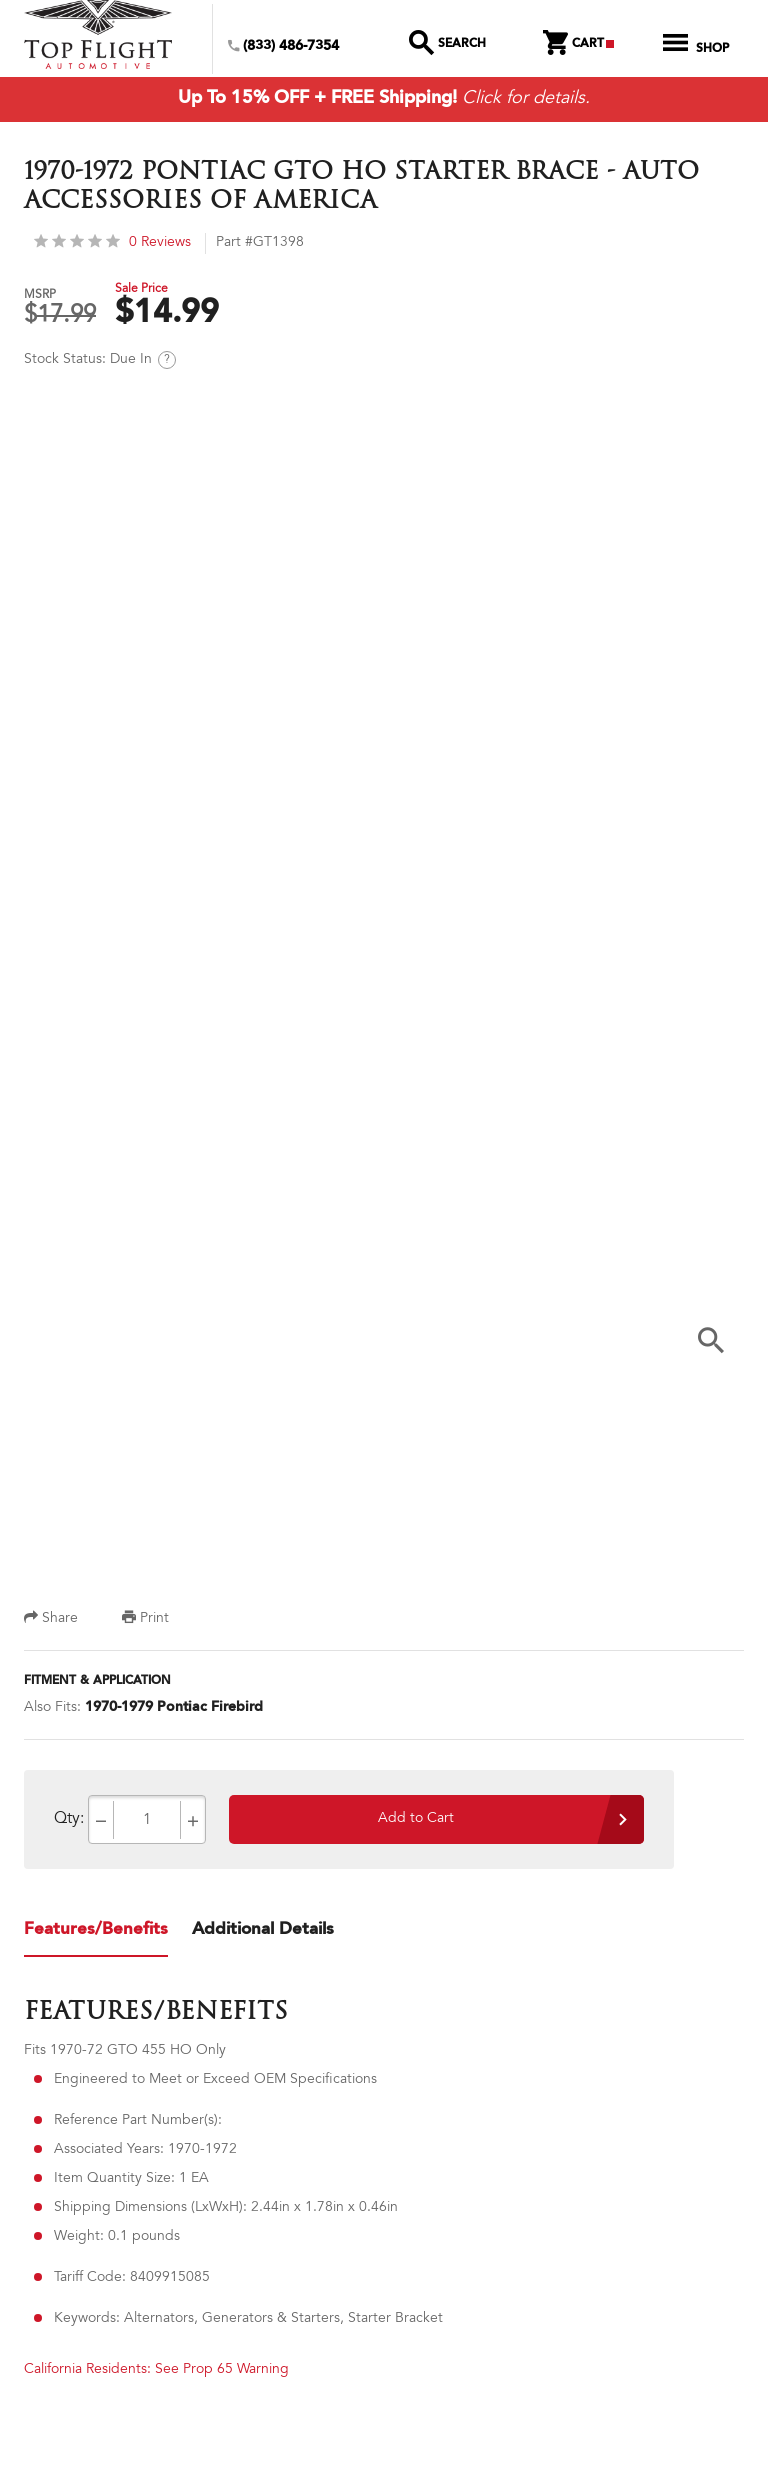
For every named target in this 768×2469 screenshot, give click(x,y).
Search (447, 45)
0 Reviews (112, 245)
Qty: (69, 1822)
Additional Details (263, 1932)
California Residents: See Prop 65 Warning (156, 2373)
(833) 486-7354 (283, 47)
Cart (578, 45)
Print (145, 1622)
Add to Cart (416, 1822)
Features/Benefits (96, 1932)
